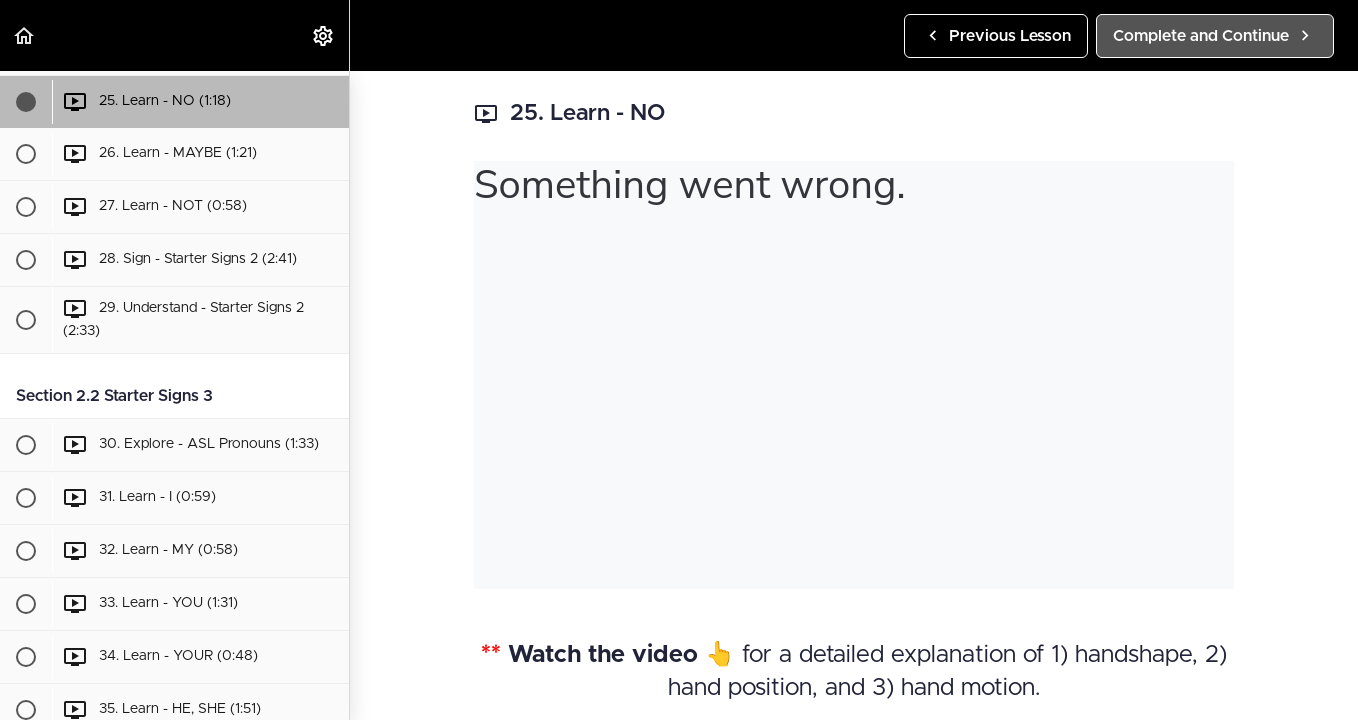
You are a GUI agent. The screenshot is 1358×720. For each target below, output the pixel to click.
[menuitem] (324, 35)
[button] (25, 35)
